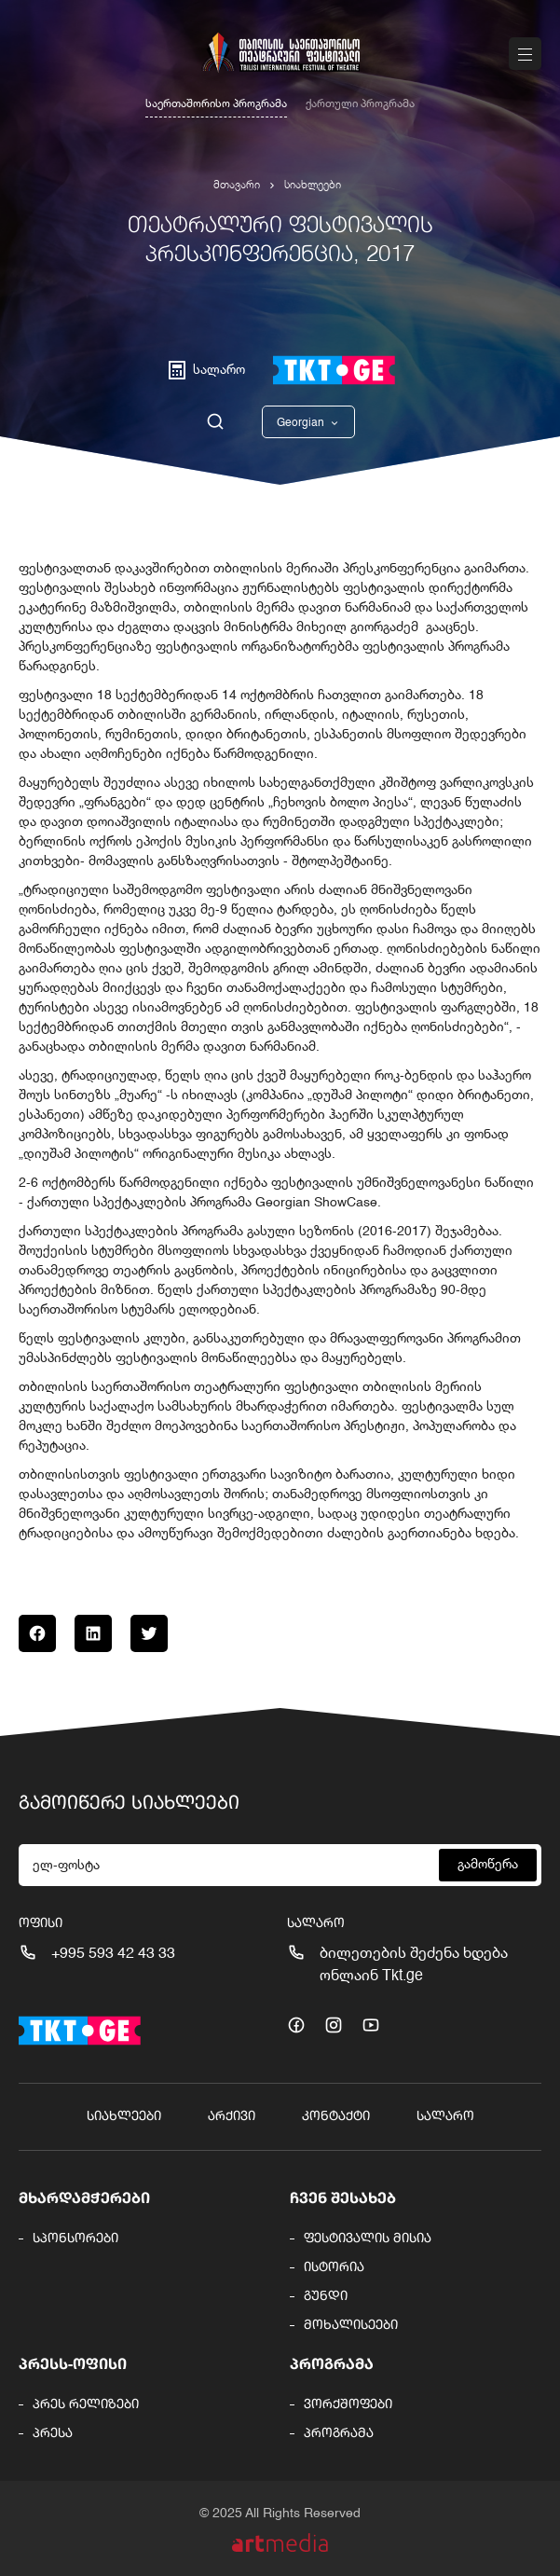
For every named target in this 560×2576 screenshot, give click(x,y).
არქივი (231, 2116)
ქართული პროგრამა (360, 104)
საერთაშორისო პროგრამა (216, 104)
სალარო (445, 2116)
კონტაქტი (336, 2116)
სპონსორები (75, 2238)
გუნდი (326, 2296)
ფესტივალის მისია (367, 2238)
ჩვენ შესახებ (343, 2199)
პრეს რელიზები (86, 2404)
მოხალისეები (351, 2325)
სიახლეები (312, 185)
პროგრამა (332, 2365)
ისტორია (334, 2267)
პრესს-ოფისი (73, 2365)
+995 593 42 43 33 (113, 1954)
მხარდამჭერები (84, 2199)
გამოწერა (488, 1864)
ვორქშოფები (348, 2404)
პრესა (53, 2433)
